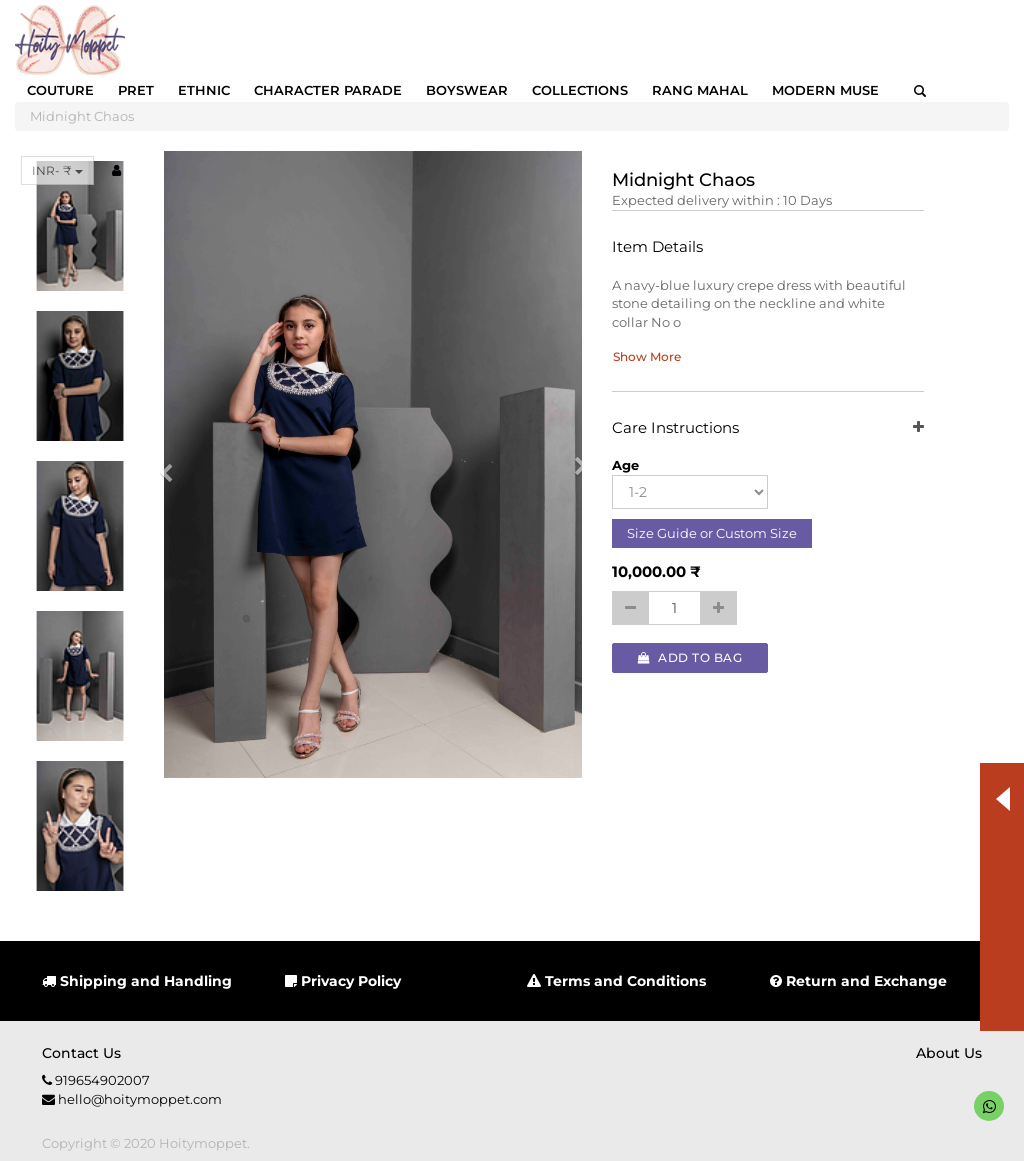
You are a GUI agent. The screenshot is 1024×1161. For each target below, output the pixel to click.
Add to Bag (690, 657)
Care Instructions (767, 428)
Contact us (81, 1053)
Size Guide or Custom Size (712, 533)
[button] (172, 464)
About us (949, 1053)
